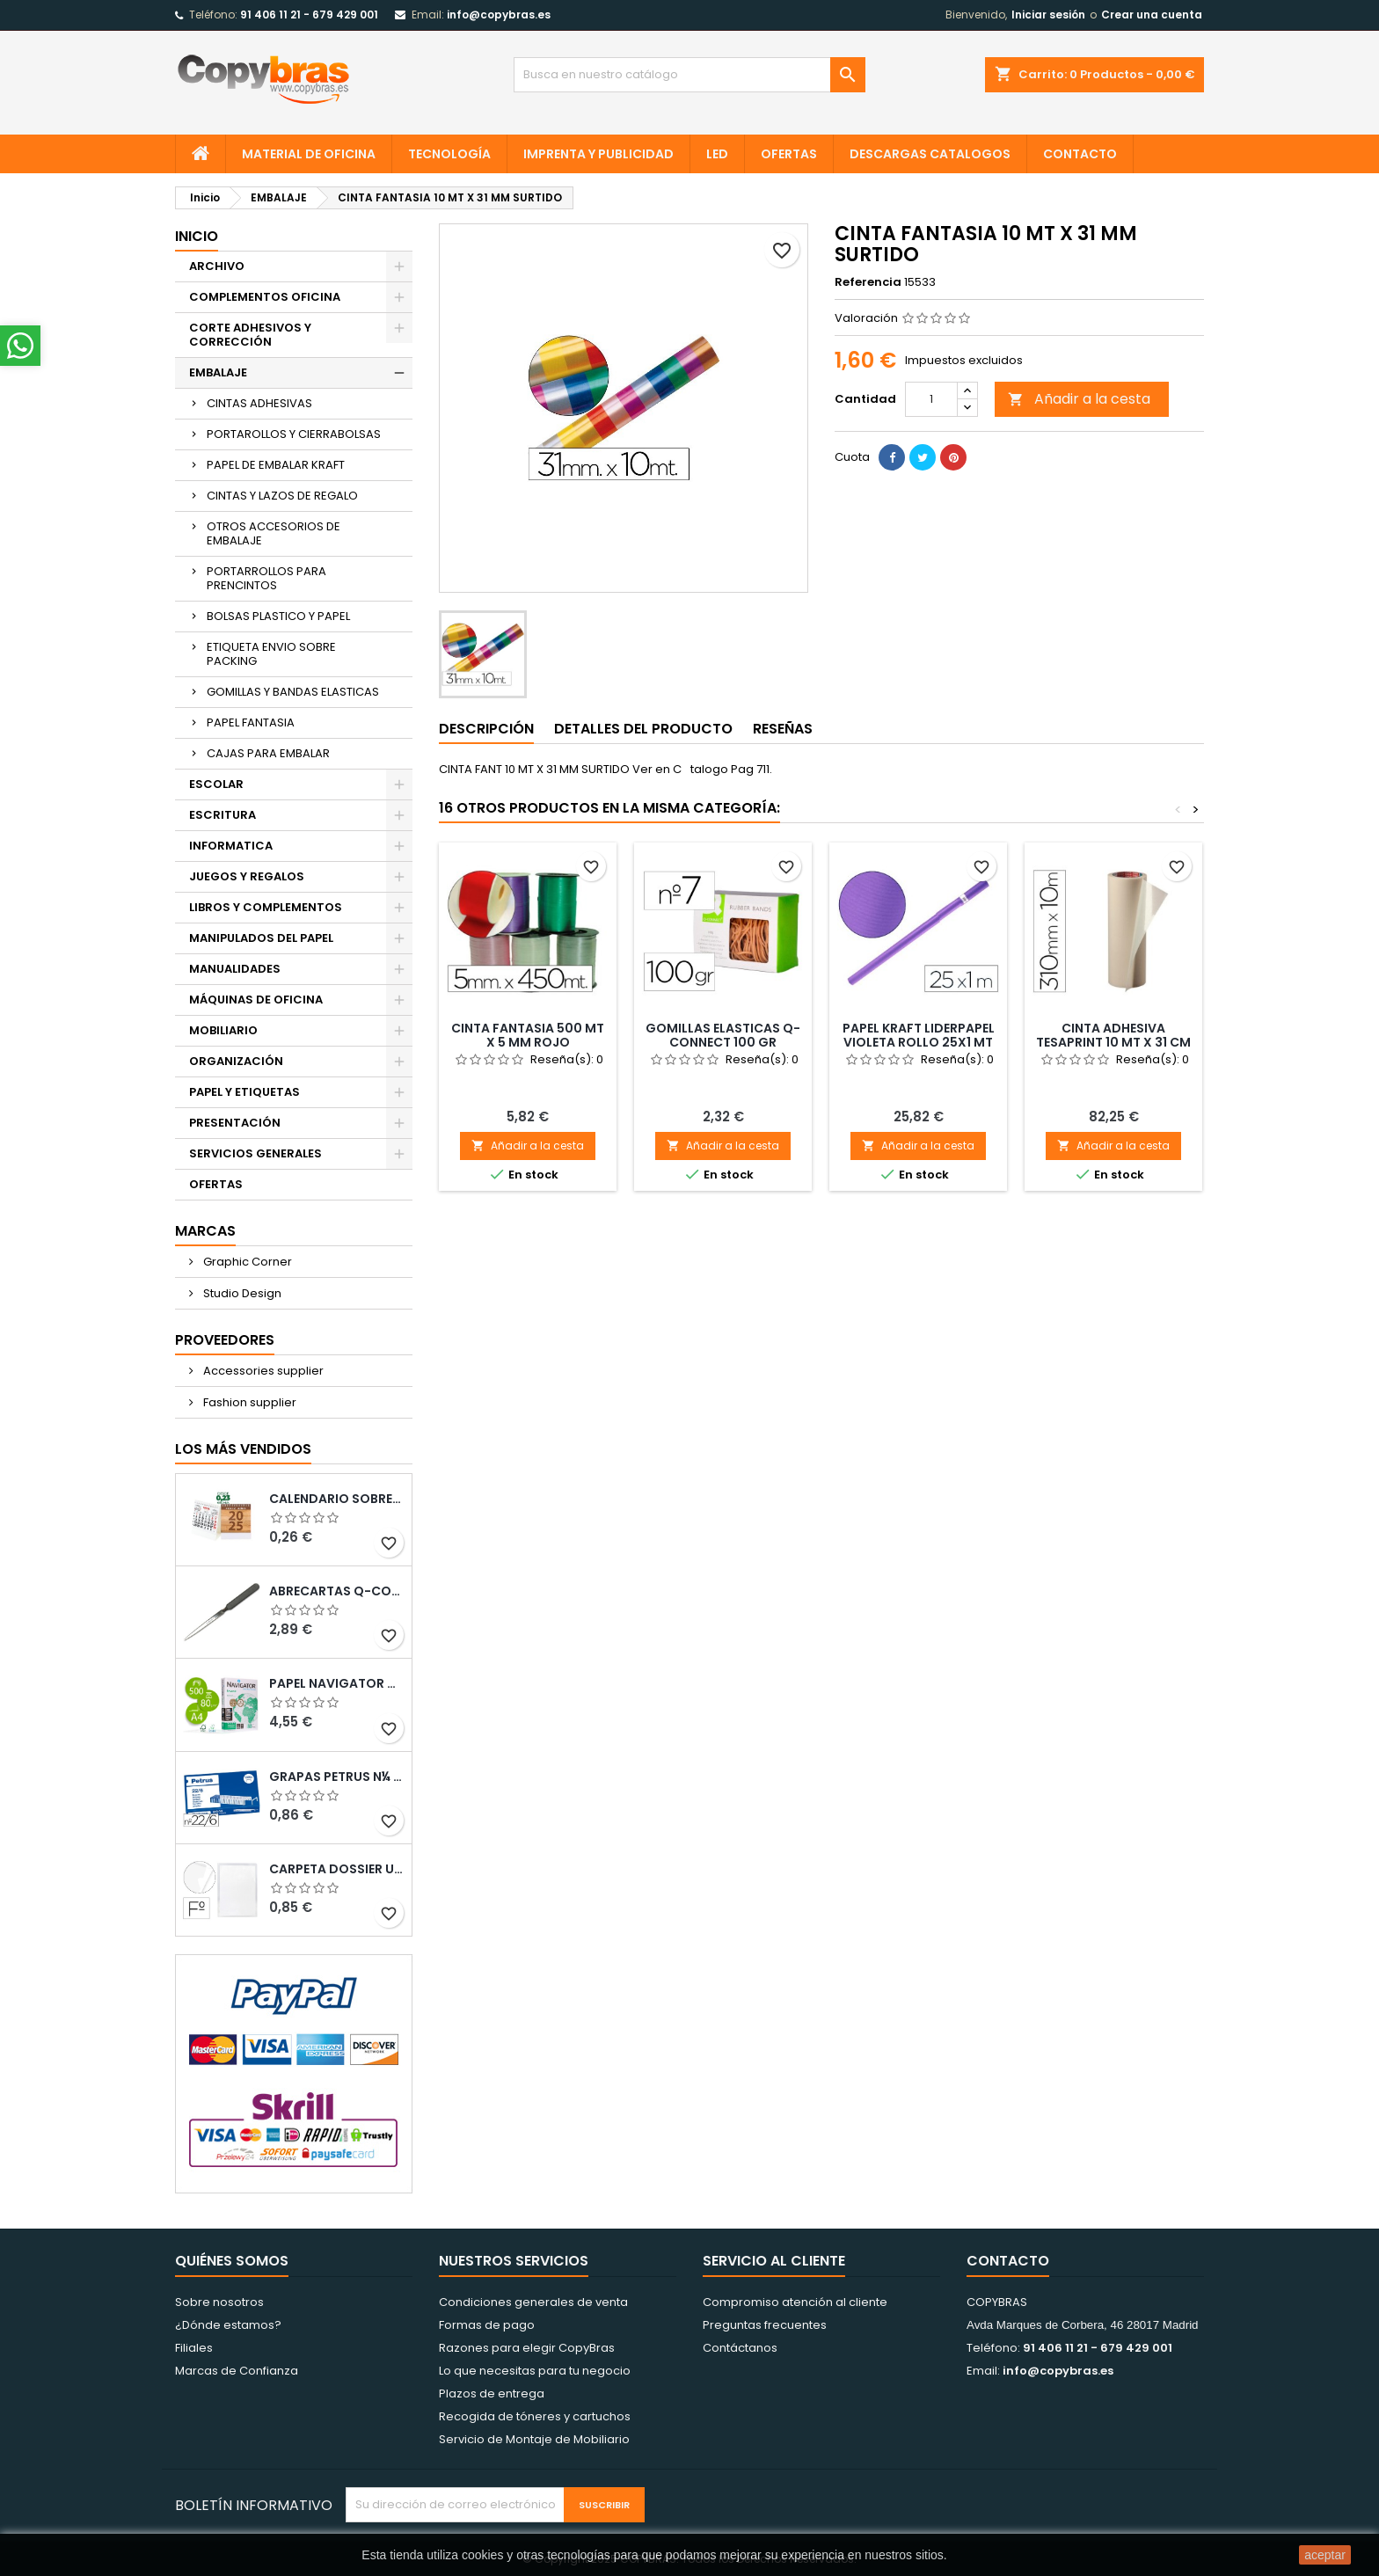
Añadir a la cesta (1079, 399)
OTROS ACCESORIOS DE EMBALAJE (273, 533)
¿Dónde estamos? (228, 2325)
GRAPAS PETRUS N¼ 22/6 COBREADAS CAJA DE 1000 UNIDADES (337, 1777)
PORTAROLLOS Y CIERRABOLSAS (294, 434)
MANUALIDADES (235, 968)
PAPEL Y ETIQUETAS (244, 1092)
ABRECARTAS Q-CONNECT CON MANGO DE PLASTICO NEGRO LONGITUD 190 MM (337, 1591)
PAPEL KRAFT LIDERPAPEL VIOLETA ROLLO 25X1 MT (919, 1035)
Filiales (194, 2347)
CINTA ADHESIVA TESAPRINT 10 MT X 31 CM (1113, 1035)
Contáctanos (740, 2347)
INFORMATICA (231, 845)
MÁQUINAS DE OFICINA (256, 999)
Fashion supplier (248, 1402)
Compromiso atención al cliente (795, 2302)
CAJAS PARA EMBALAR (268, 753)
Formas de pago (487, 2325)
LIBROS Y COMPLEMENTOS (265, 907)
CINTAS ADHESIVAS (259, 403)
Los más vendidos (243, 1449)
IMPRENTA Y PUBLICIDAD (598, 154)
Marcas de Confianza (236, 2370)
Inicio (196, 236)
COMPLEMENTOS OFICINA (264, 296)
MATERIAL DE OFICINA (309, 154)
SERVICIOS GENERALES (255, 1153)
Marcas (205, 1231)
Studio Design (241, 1293)
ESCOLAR (216, 784)
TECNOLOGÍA (449, 154)
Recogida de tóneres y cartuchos (535, 2416)
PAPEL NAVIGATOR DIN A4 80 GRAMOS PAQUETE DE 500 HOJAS (337, 1683)
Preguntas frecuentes (765, 2325)
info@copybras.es (499, 14)
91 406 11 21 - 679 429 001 (309, 14)
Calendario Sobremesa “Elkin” (337, 1499)
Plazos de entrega (491, 2393)
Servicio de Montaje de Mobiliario (534, 2439)
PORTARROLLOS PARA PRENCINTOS (266, 578)
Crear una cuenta (1151, 14)
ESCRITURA (222, 814)
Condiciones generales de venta (533, 2302)
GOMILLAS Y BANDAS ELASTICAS (293, 691)
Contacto (1008, 2261)
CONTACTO (1080, 154)
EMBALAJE (218, 372)
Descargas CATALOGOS (930, 154)
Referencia (868, 282)
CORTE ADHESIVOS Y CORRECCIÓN (250, 334)
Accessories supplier (262, 1370)
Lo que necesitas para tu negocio (535, 2370)
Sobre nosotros (219, 2302)
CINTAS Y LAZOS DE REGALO (282, 495)
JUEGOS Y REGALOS (246, 876)
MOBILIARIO (223, 1030)
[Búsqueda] (689, 74)
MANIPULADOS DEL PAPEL (261, 938)
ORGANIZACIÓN (236, 1061)
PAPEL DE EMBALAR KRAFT (276, 464)
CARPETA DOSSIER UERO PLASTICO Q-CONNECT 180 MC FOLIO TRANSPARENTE (337, 1869)
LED (717, 154)
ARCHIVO (216, 266)
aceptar (1325, 2555)
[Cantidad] (931, 399)
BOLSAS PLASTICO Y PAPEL (278, 616)
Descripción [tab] (486, 729)
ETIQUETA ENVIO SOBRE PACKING (271, 654)
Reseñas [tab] (783, 729)
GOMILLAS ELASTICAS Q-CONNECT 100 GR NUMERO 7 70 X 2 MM (723, 1042)
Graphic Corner (246, 1261)
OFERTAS (789, 154)
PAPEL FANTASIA (251, 722)
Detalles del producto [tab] (643, 729)
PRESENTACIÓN (235, 1122)
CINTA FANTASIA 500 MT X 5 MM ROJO (527, 1035)
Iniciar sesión (1048, 14)
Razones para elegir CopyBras (527, 2347)
